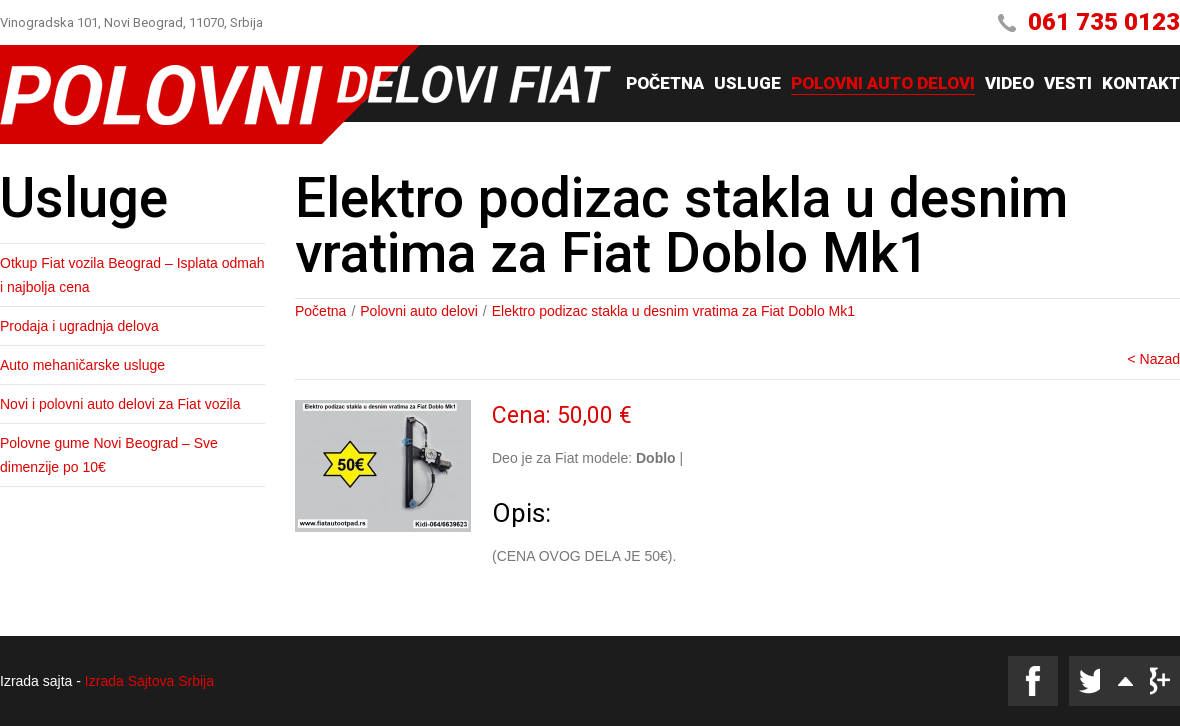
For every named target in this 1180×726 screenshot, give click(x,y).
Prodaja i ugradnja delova (79, 326)
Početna (665, 84)
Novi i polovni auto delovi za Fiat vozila (120, 404)
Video (1009, 84)
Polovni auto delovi (883, 84)
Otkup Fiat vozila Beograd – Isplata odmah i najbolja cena (132, 275)
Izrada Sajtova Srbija (149, 681)
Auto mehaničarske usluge (82, 365)
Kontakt (1141, 84)
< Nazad (1153, 359)
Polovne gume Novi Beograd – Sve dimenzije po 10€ (109, 455)
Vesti (1068, 84)
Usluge (747, 84)
